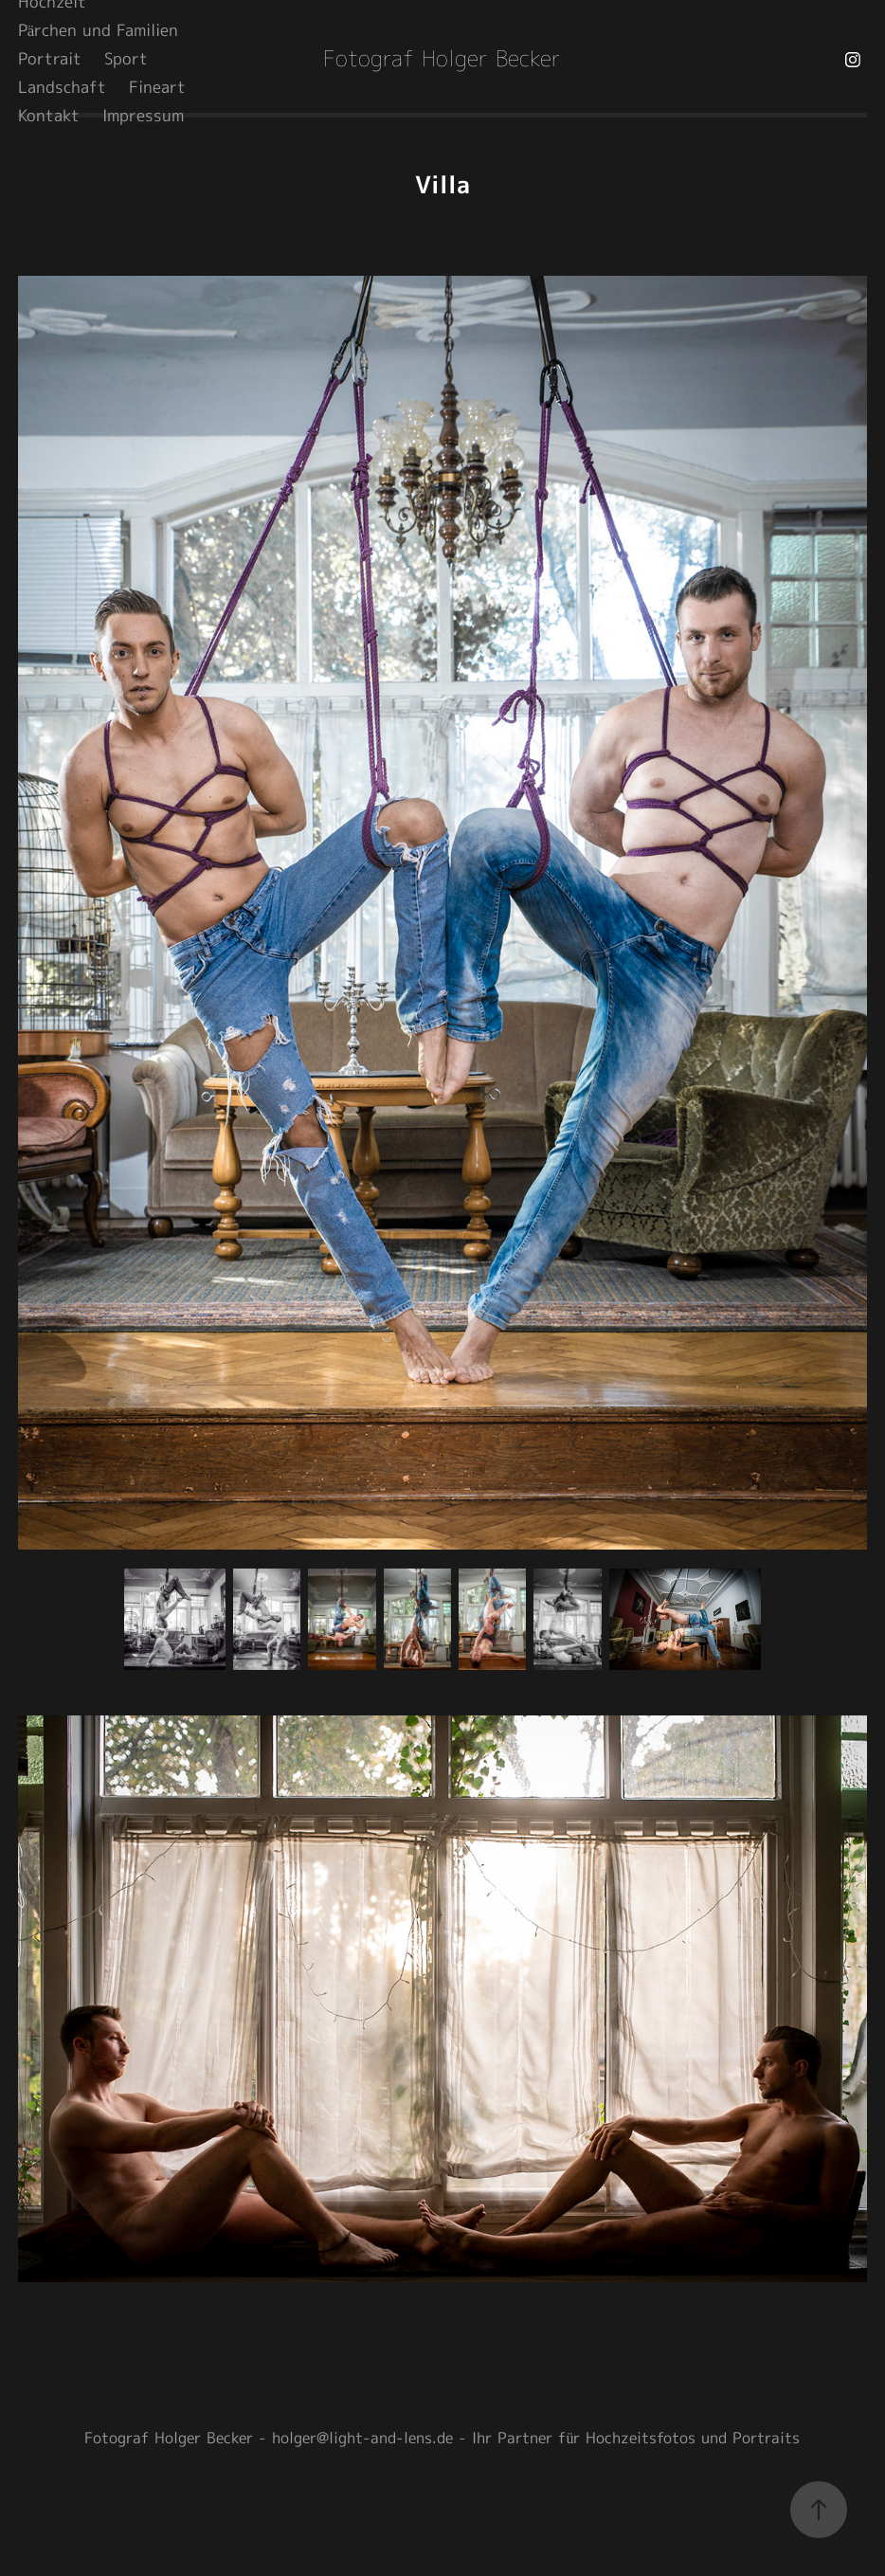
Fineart (157, 88)
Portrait (49, 59)
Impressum (143, 116)
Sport (126, 59)
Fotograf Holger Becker (442, 59)
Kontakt (49, 116)
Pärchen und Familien (98, 31)
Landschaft (62, 88)
